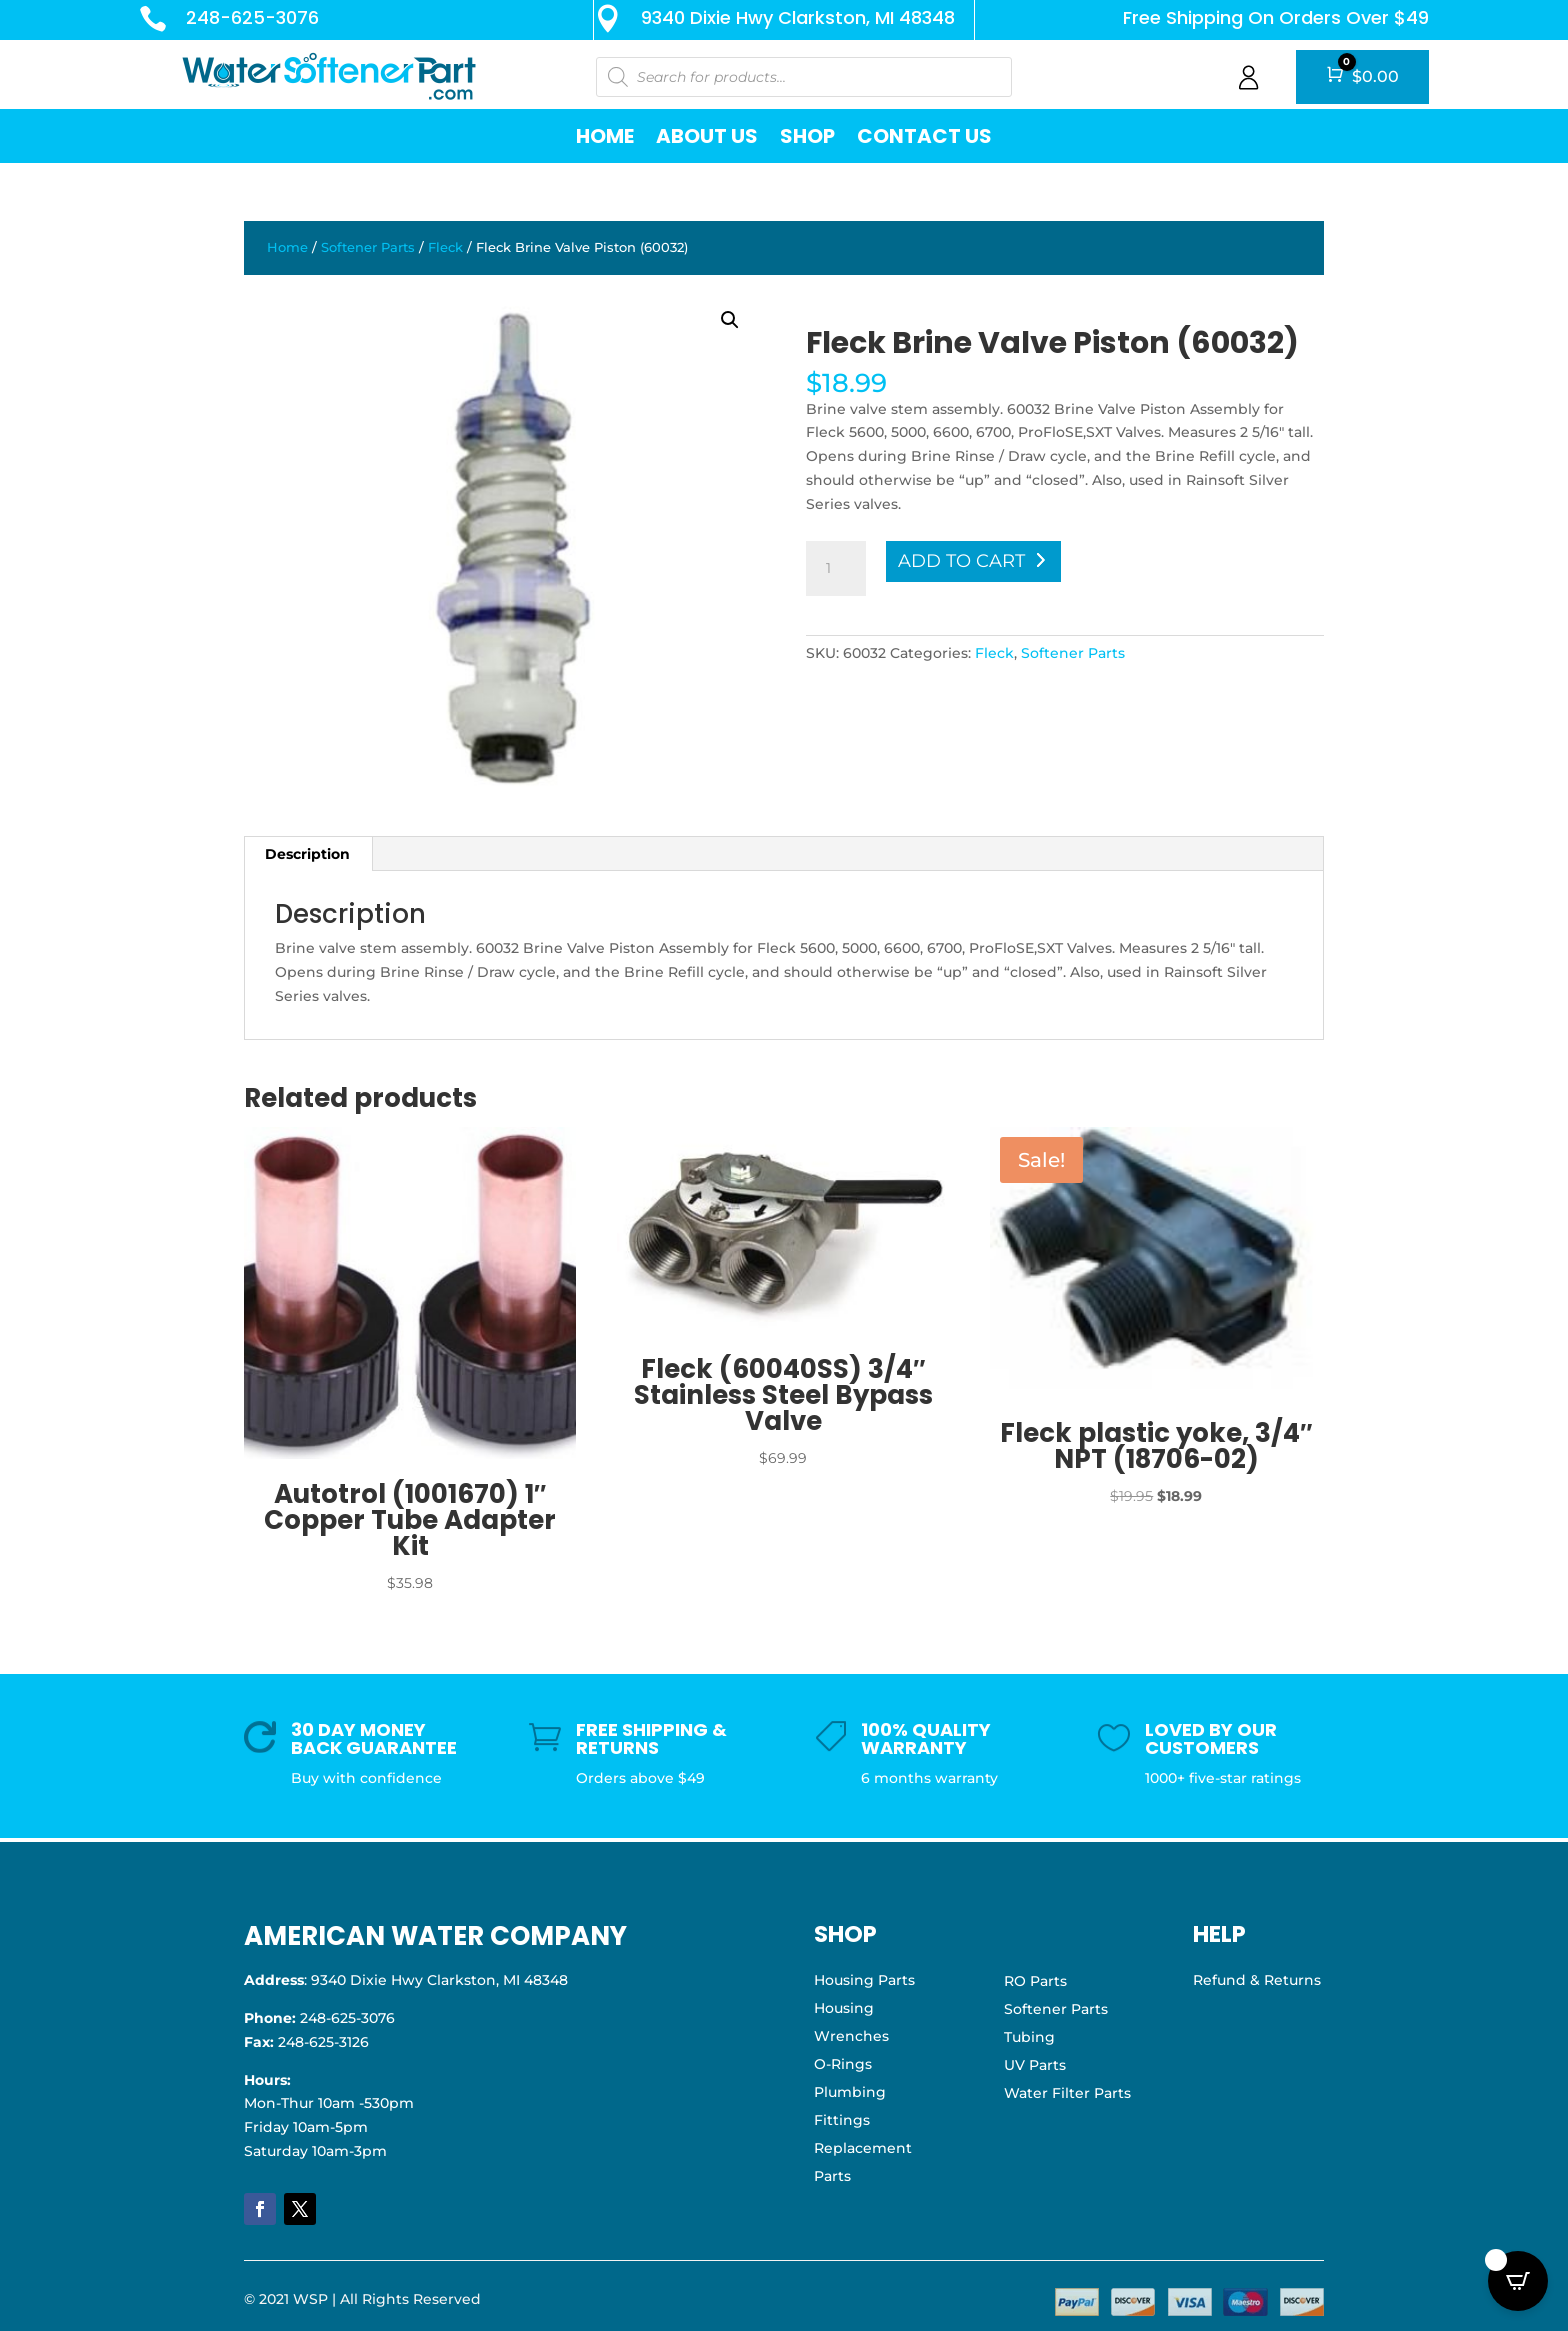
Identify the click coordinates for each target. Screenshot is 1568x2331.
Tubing (1029, 2037)
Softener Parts (368, 247)
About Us (707, 136)
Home (605, 136)
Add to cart (961, 561)
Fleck (445, 247)
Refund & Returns (1257, 1980)
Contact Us (924, 136)
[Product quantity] (836, 569)
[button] (730, 320)
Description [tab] (307, 854)
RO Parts (1035, 1981)
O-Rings (843, 2064)
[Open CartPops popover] (1518, 2281)
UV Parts (1035, 2065)
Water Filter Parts (1067, 2093)
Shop (807, 136)
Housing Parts (864, 1980)
